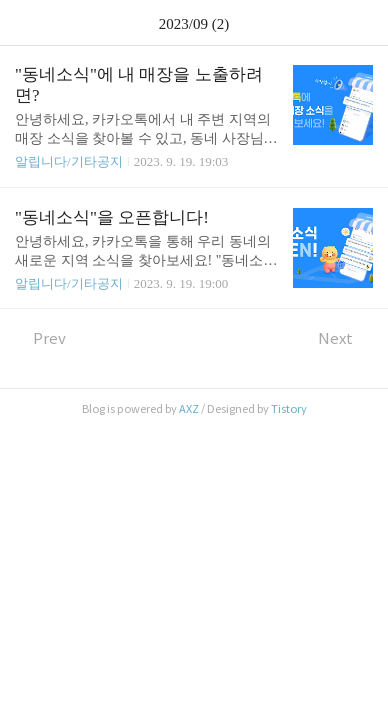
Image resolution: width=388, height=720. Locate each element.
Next (345, 338)
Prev (40, 338)
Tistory (289, 409)
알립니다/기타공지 (69, 161)
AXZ (189, 409)
